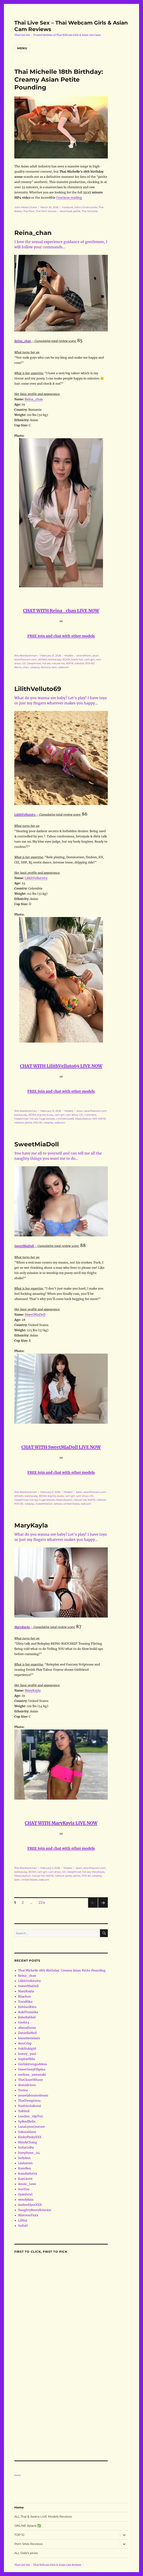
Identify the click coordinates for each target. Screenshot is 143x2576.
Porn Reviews (17, 2475)
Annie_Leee (27, 2184)
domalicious (27, 2085)
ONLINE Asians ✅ (27, 2525)
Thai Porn (29, 211)
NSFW (70, 663)
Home (19, 2507)
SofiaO (23, 2225)
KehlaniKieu (27, 2007)
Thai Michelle (90, 211)
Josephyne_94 (29, 2153)
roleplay (35, 667)
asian (95, 655)
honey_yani (27, 2054)
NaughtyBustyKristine (34, 2210)
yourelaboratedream (33, 2095)
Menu (22, 48)
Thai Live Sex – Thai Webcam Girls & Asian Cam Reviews (47, 2565)
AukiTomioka (28, 2012)
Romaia (45, 667)
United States (71, 1503)
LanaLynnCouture (31, 2126)
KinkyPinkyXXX (29, 2137)
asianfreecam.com (25, 659)
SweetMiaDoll (36, 1144)
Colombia (90, 1114)
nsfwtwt (79, 663)
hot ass (46, 663)
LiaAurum (25, 2163)
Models (68, 655)
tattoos (58, 1503)
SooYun (23, 2189)
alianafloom (84, 655)
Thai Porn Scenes (46, 211)
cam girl (90, 659)
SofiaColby (26, 2147)
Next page (103, 1907)
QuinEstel (25, 2194)
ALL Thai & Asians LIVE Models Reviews (43, 2516)
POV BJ (89, 663)
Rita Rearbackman (25, 655)
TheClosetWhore (30, 2080)
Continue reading (69, 197)
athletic (42, 659)
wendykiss (26, 2199)
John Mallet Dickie (25, 207)
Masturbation (83, 1118)
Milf (95, 1118)
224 (43, 1902)
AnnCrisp (25, 2043)
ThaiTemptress (29, 2100)
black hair (77, 659)
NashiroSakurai (29, 2106)
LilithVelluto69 (37, 689)
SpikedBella (26, 2121)
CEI (24, 663)
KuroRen (24, 2168)
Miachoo (24, 1996)
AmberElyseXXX (30, 2205)
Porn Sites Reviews (28, 2544)
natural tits (58, 663)
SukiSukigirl (27, 2048)
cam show (72, 1114)
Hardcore (67, 207)
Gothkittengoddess (32, 2064)
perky (68, 1875)
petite (76, 211)
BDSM (66, 659)
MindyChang (27, 2142)
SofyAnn (24, 2158)
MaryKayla (31, 1525)
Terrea (23, 2090)
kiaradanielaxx (29, 2038)
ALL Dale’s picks (26, 2553)
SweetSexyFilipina (31, 2069)
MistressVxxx (28, 2215)
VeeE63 (23, 2022)
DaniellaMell (27, 2033)
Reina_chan (33, 232)
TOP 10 (19, 2535)
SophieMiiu (26, 2059)
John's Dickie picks (85, 207)
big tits (41, 1114)
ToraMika (25, 2001)
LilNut (22, 2220)
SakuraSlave (27, 2132)
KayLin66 (25, 2179)
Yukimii (23, 2111)
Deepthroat (34, 663)
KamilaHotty (27, 2173)
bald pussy (54, 659)
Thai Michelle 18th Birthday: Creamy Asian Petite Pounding (58, 79)
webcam (63, 667)
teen (54, 667)
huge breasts (47, 1118)
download (66, 211)
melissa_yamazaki (32, 2074)
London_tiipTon (30, 2116)
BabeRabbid (27, 2017)
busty (50, 1114)
